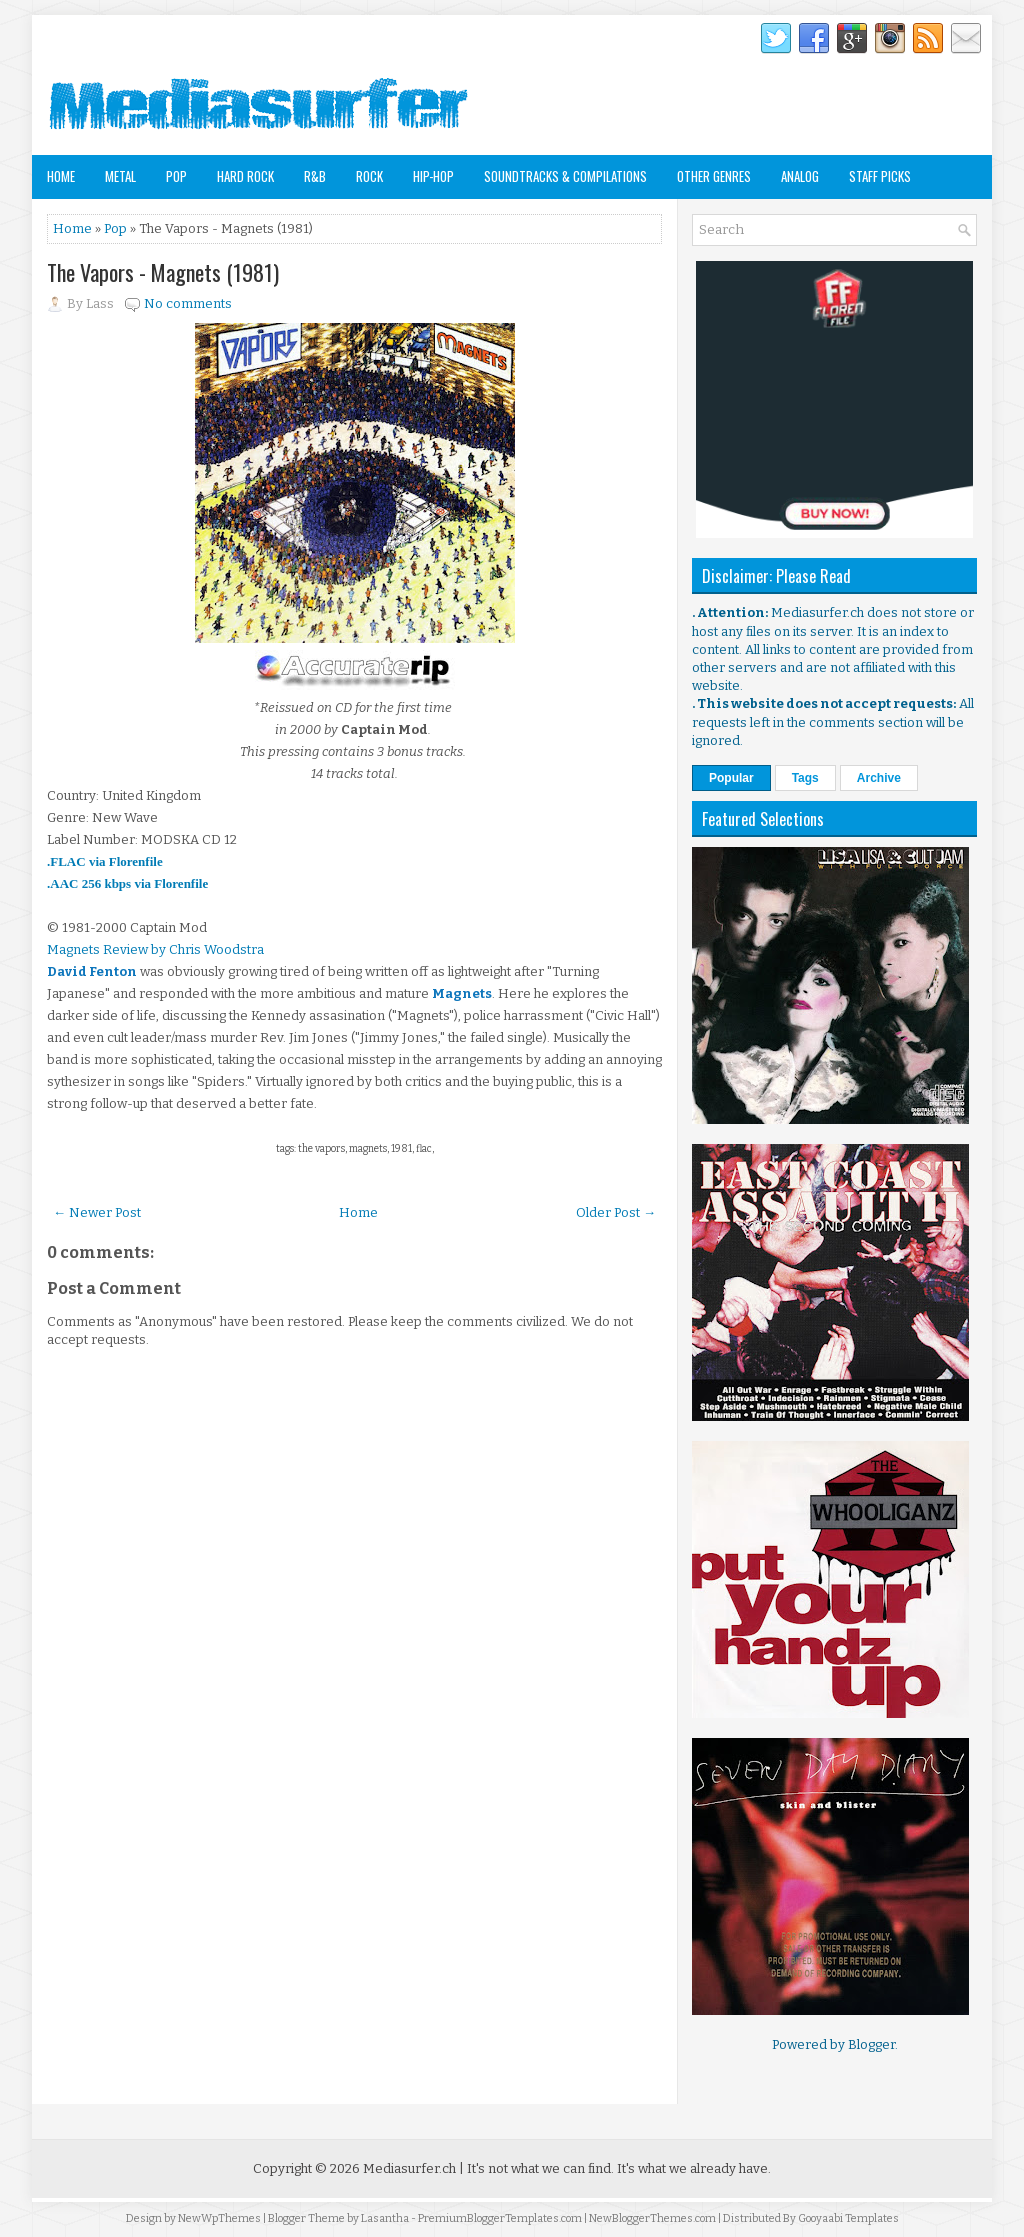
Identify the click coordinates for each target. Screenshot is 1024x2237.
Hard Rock (245, 176)
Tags (805, 778)
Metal (120, 176)
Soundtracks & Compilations (565, 176)
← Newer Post (97, 1212)
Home (61, 176)
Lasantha (385, 2218)
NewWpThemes (219, 2218)
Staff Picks (880, 176)
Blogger (871, 2044)
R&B (315, 176)
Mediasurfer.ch (409, 2168)
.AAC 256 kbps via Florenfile (127, 883)
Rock (369, 176)
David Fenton (92, 971)
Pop (176, 176)
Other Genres (714, 176)
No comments (188, 303)
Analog (800, 176)
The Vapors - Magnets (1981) (163, 272)
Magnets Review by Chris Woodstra (155, 949)
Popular (731, 778)
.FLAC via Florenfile (105, 861)
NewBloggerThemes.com (652, 2218)
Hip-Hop (433, 176)
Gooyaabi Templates (848, 2218)
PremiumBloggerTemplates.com (500, 2218)
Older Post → (616, 1212)
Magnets (462, 993)
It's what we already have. (694, 2168)
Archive (879, 778)
